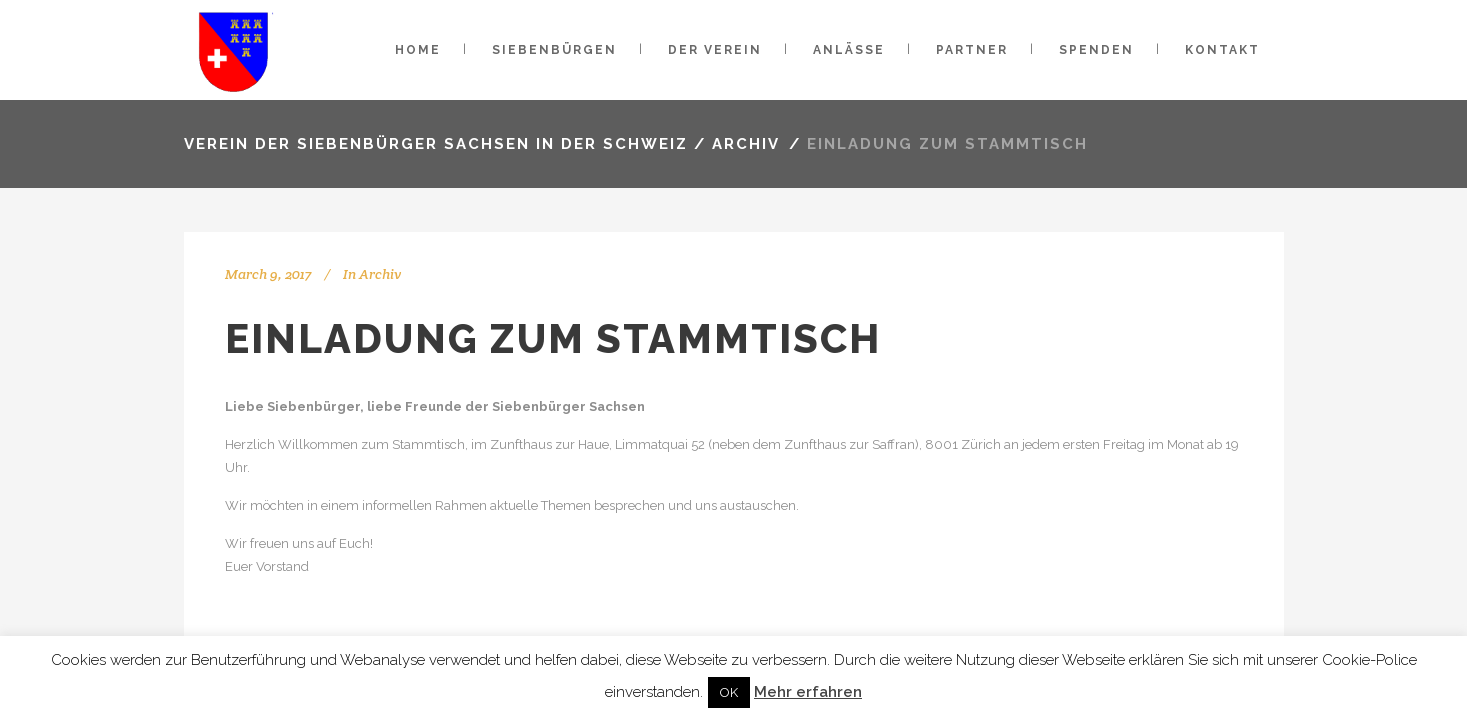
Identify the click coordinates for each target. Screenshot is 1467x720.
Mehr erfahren (808, 692)
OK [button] (729, 692)
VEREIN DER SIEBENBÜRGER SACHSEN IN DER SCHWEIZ (436, 144)
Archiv (746, 144)
